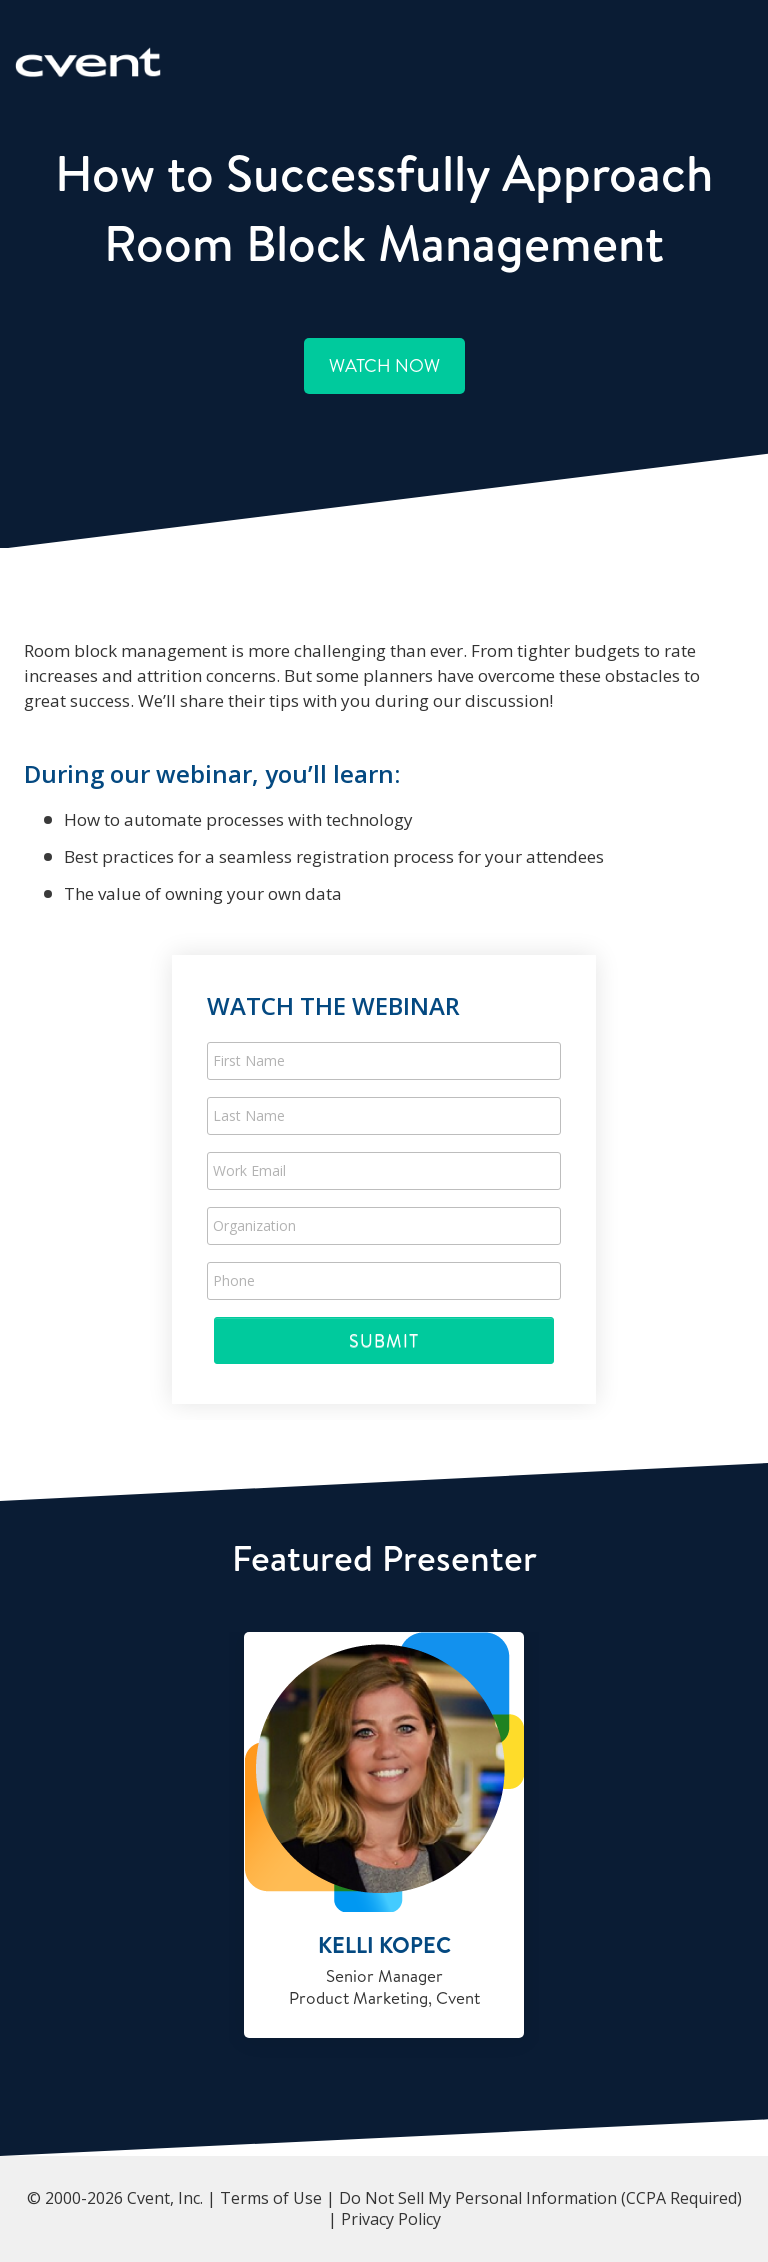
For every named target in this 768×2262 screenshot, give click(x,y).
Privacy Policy (391, 2219)
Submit (384, 1340)
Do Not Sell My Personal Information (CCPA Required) (540, 2198)
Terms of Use (271, 2198)
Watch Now (384, 365)
